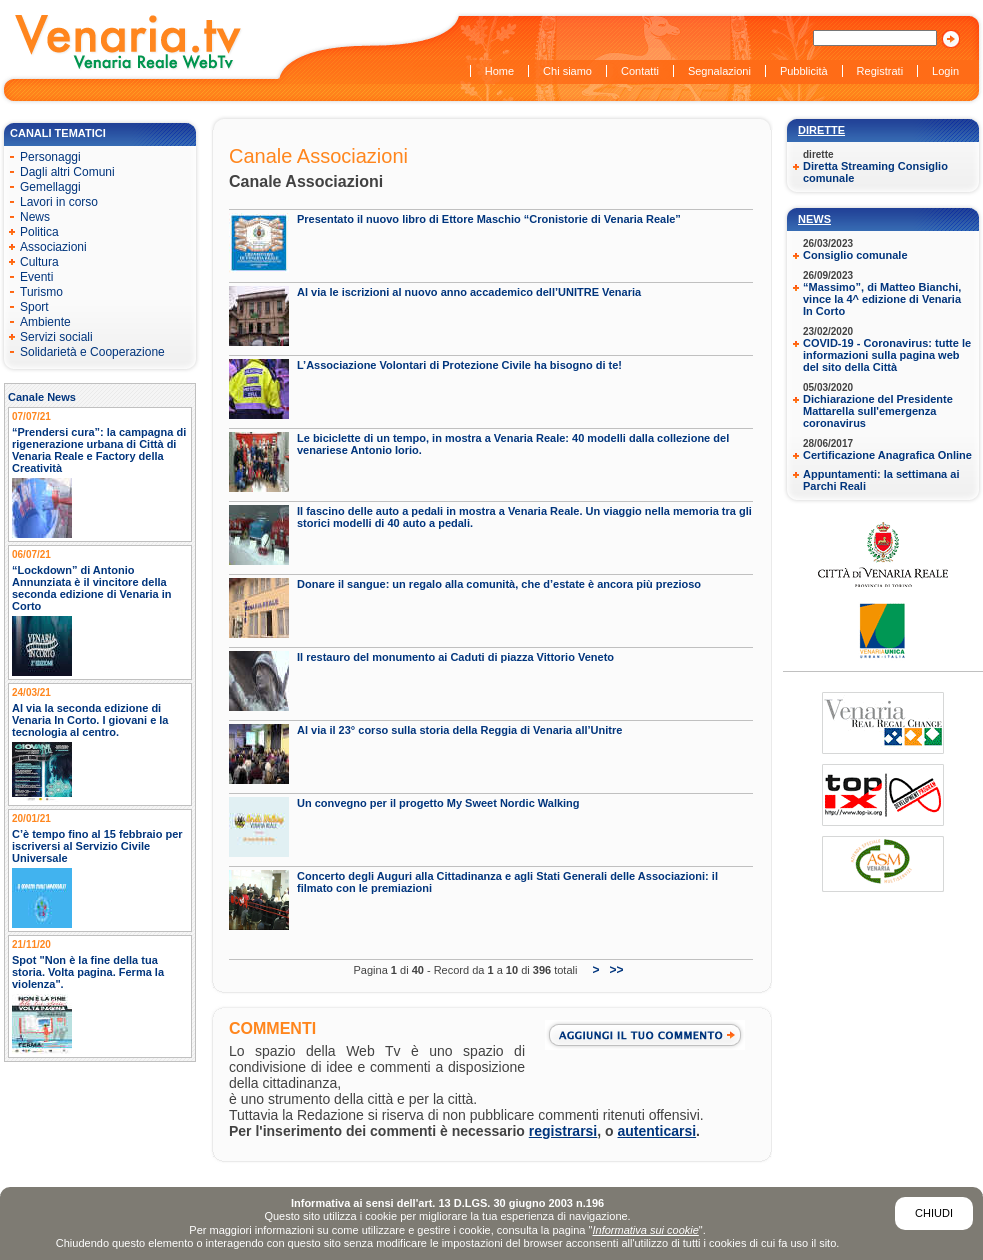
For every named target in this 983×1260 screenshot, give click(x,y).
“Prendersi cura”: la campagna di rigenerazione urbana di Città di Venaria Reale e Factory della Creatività (99, 450)
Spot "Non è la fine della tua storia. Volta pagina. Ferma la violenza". (88, 972)
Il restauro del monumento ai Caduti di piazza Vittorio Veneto (455, 657)
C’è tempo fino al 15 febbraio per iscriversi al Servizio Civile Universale (97, 846)
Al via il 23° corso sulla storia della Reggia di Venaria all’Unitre (459, 730)
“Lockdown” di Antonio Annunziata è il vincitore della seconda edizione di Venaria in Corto (92, 588)
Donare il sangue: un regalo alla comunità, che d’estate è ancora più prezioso (499, 584)
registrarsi (563, 1131)
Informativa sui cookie (645, 1230)
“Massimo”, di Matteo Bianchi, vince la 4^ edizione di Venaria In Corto (882, 299)
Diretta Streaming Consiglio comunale (875, 172)
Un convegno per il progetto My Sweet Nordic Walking (438, 803)
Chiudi (934, 1213)
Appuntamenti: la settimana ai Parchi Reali (881, 480)
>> (616, 970)
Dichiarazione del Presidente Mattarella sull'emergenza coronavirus (878, 411)
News (814, 219)
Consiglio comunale (855, 255)
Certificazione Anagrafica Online (887, 455)
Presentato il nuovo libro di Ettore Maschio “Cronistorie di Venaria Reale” (489, 219)
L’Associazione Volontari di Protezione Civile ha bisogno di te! (459, 365)
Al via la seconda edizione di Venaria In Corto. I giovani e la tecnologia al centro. (90, 720)
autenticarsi (657, 1131)
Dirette (821, 130)
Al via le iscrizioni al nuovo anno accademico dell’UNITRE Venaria (469, 292)
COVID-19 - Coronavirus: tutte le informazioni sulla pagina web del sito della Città (887, 355)
